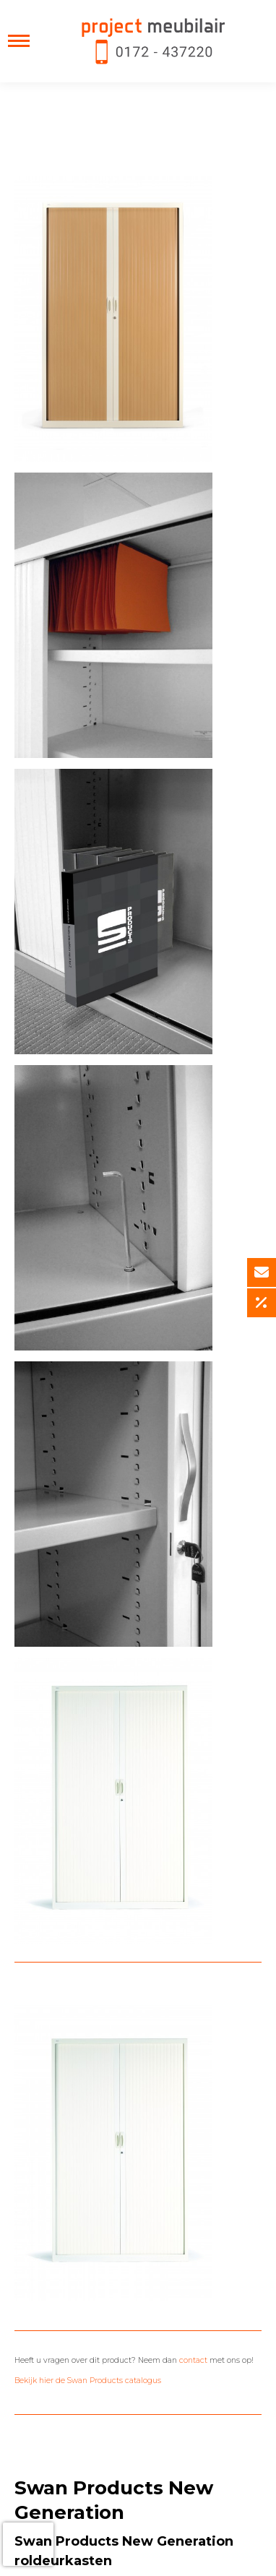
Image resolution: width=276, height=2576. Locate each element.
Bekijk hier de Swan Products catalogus (87, 2380)
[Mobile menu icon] (18, 41)
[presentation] (28, 2544)
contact (193, 2360)
